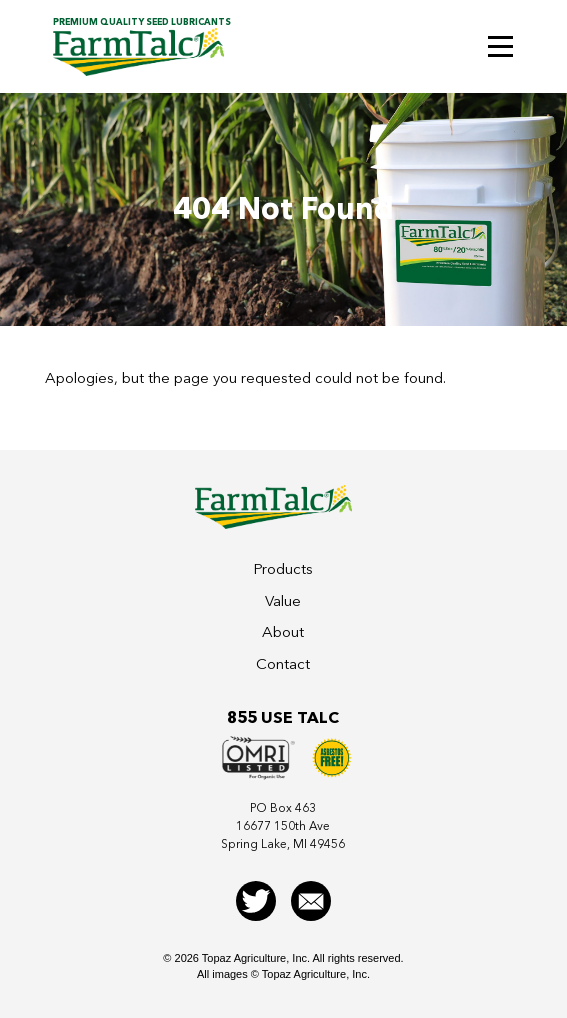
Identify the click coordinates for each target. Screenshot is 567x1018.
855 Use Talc (283, 718)
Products (283, 569)
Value (283, 601)
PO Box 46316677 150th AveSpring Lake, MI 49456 (283, 826)
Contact (283, 664)
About (283, 632)
